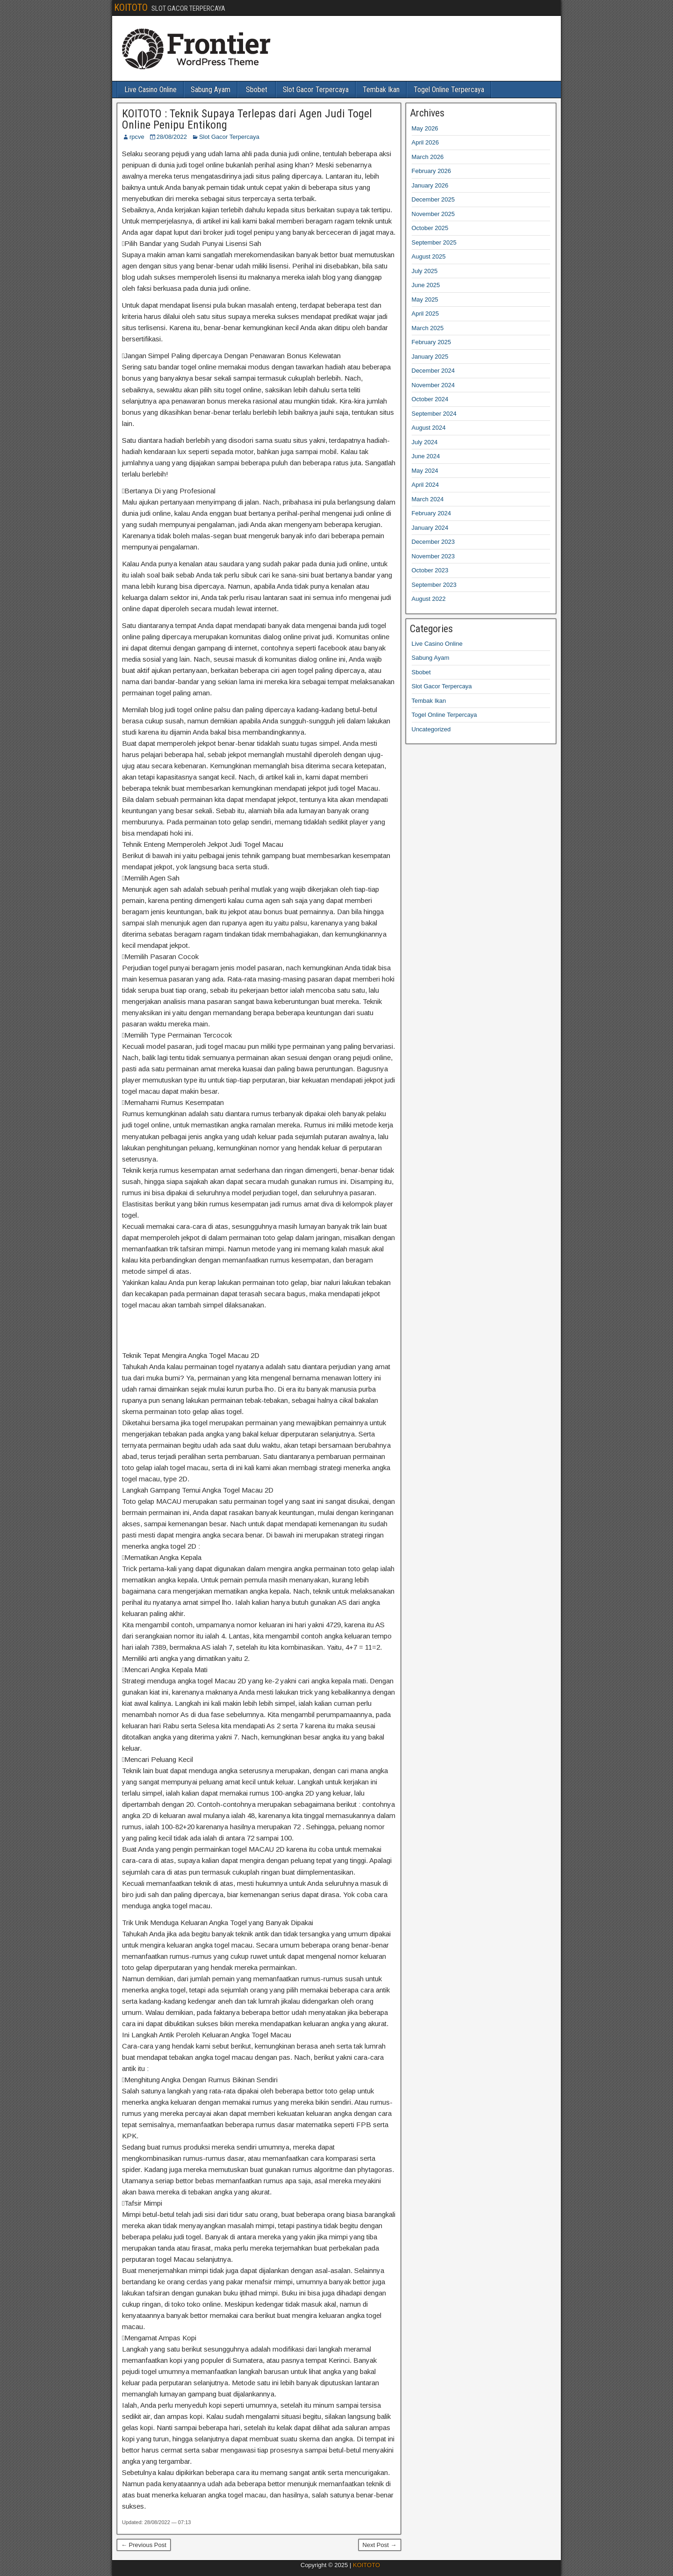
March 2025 (428, 328)
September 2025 (434, 242)
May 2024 (425, 470)
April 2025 (425, 313)
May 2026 (425, 128)
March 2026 (428, 156)
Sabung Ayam (210, 89)
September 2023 (434, 584)
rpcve (136, 136)
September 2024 (434, 413)
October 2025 (430, 227)
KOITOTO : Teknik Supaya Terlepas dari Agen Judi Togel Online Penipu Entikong (247, 119)
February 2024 (431, 513)
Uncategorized (431, 729)
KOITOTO (131, 7)
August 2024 (429, 427)
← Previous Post (143, 2544)
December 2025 (433, 199)
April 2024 (425, 484)
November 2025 (433, 213)
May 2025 (425, 299)
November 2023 (433, 556)
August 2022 (429, 598)
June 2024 (426, 456)
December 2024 (433, 370)
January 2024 (430, 527)
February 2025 (431, 342)
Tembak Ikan (381, 89)
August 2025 (429, 256)
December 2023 (433, 541)
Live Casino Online (150, 89)
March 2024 (428, 499)
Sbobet (256, 89)
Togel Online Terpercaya (449, 89)
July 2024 (425, 442)
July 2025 (425, 270)
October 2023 (430, 570)
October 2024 (430, 399)
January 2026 (430, 185)
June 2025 (426, 285)
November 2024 (433, 385)
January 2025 (430, 356)
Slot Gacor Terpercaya (316, 89)
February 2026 (431, 170)
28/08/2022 (172, 136)
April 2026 (425, 142)
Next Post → (380, 2544)
